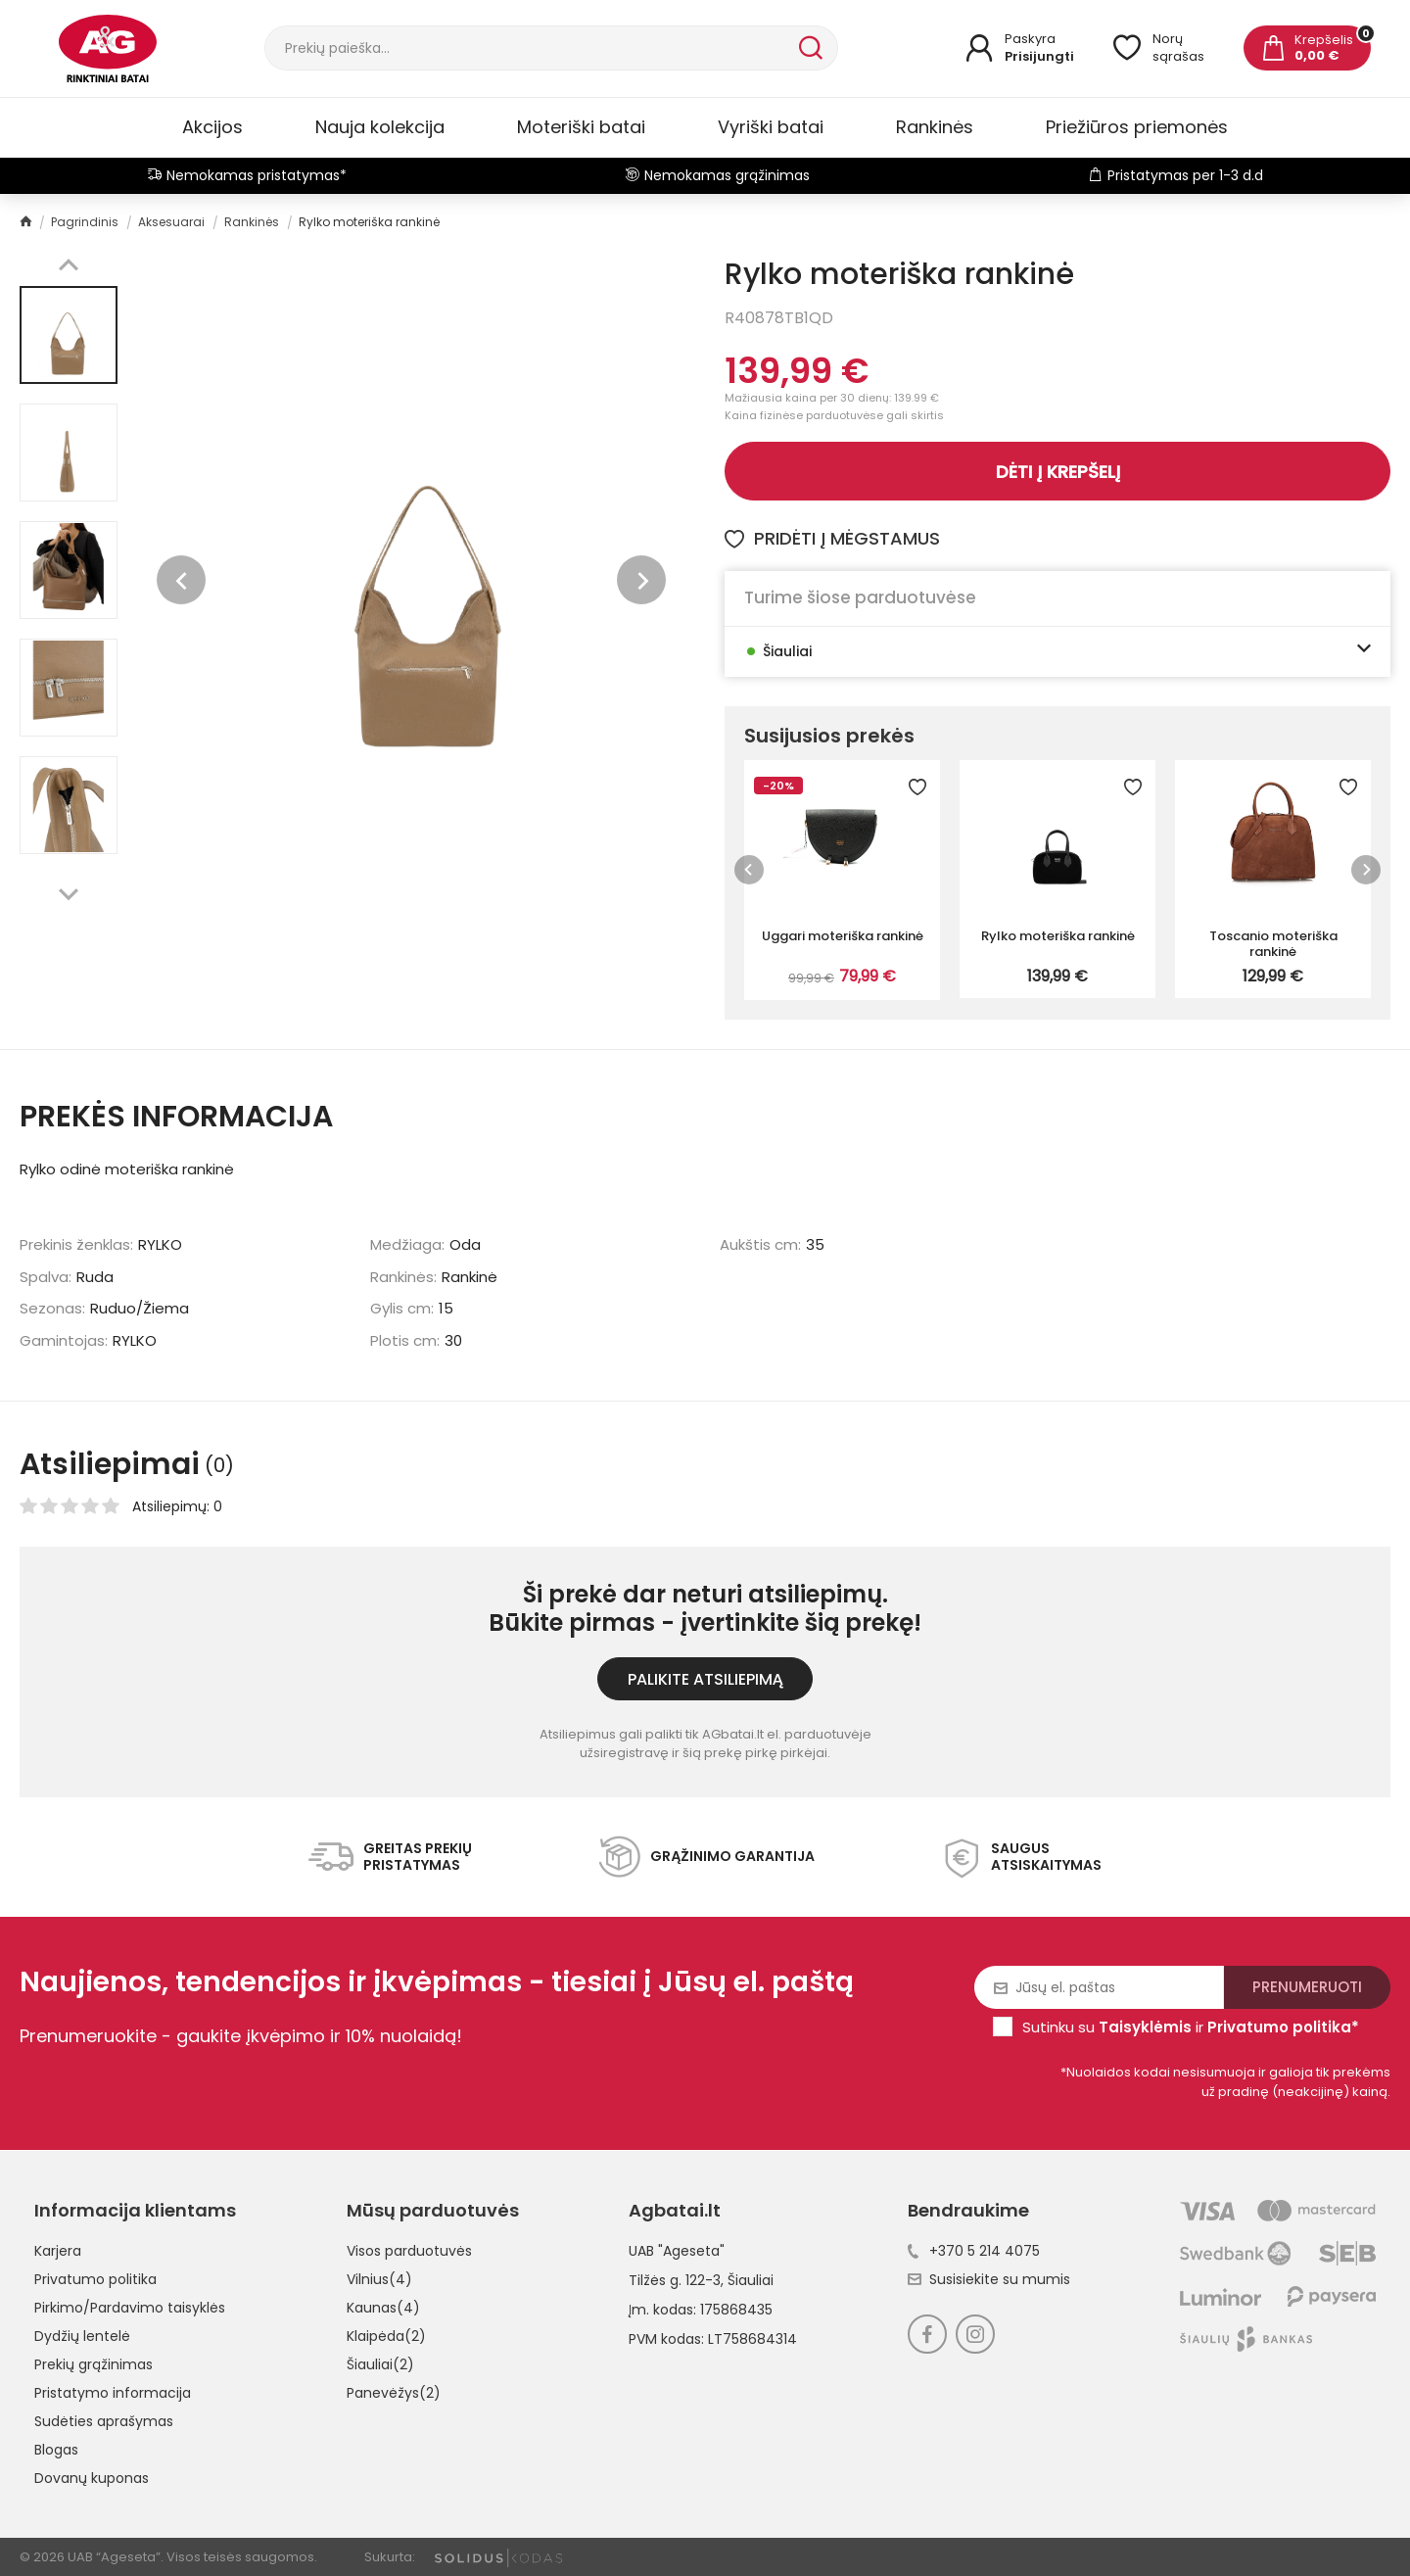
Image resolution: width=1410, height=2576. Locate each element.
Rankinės (934, 127)
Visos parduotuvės (409, 2251)
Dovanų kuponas (91, 2478)
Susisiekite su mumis (989, 2279)
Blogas (56, 2449)
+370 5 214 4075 (974, 2251)
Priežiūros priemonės (1137, 127)
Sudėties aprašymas (103, 2421)
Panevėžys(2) (394, 2393)
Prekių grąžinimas (93, 2364)
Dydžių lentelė (82, 2336)
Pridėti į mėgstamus (832, 538)
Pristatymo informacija (112, 2393)
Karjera (57, 2251)
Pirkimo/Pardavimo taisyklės (129, 2307)
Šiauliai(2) (380, 2364)
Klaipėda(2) (386, 2336)
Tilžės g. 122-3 (675, 2280)
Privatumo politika (95, 2279)
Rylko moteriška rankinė (1058, 936)
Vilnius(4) (379, 2279)
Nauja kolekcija (380, 127)
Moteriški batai (581, 127)
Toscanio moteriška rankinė (1273, 943)
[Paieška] (529, 48)
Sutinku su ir (1190, 2027)
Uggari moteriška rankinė (842, 936)
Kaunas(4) (383, 2307)
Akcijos (212, 127)
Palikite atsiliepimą (705, 1679)
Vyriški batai (770, 127)
